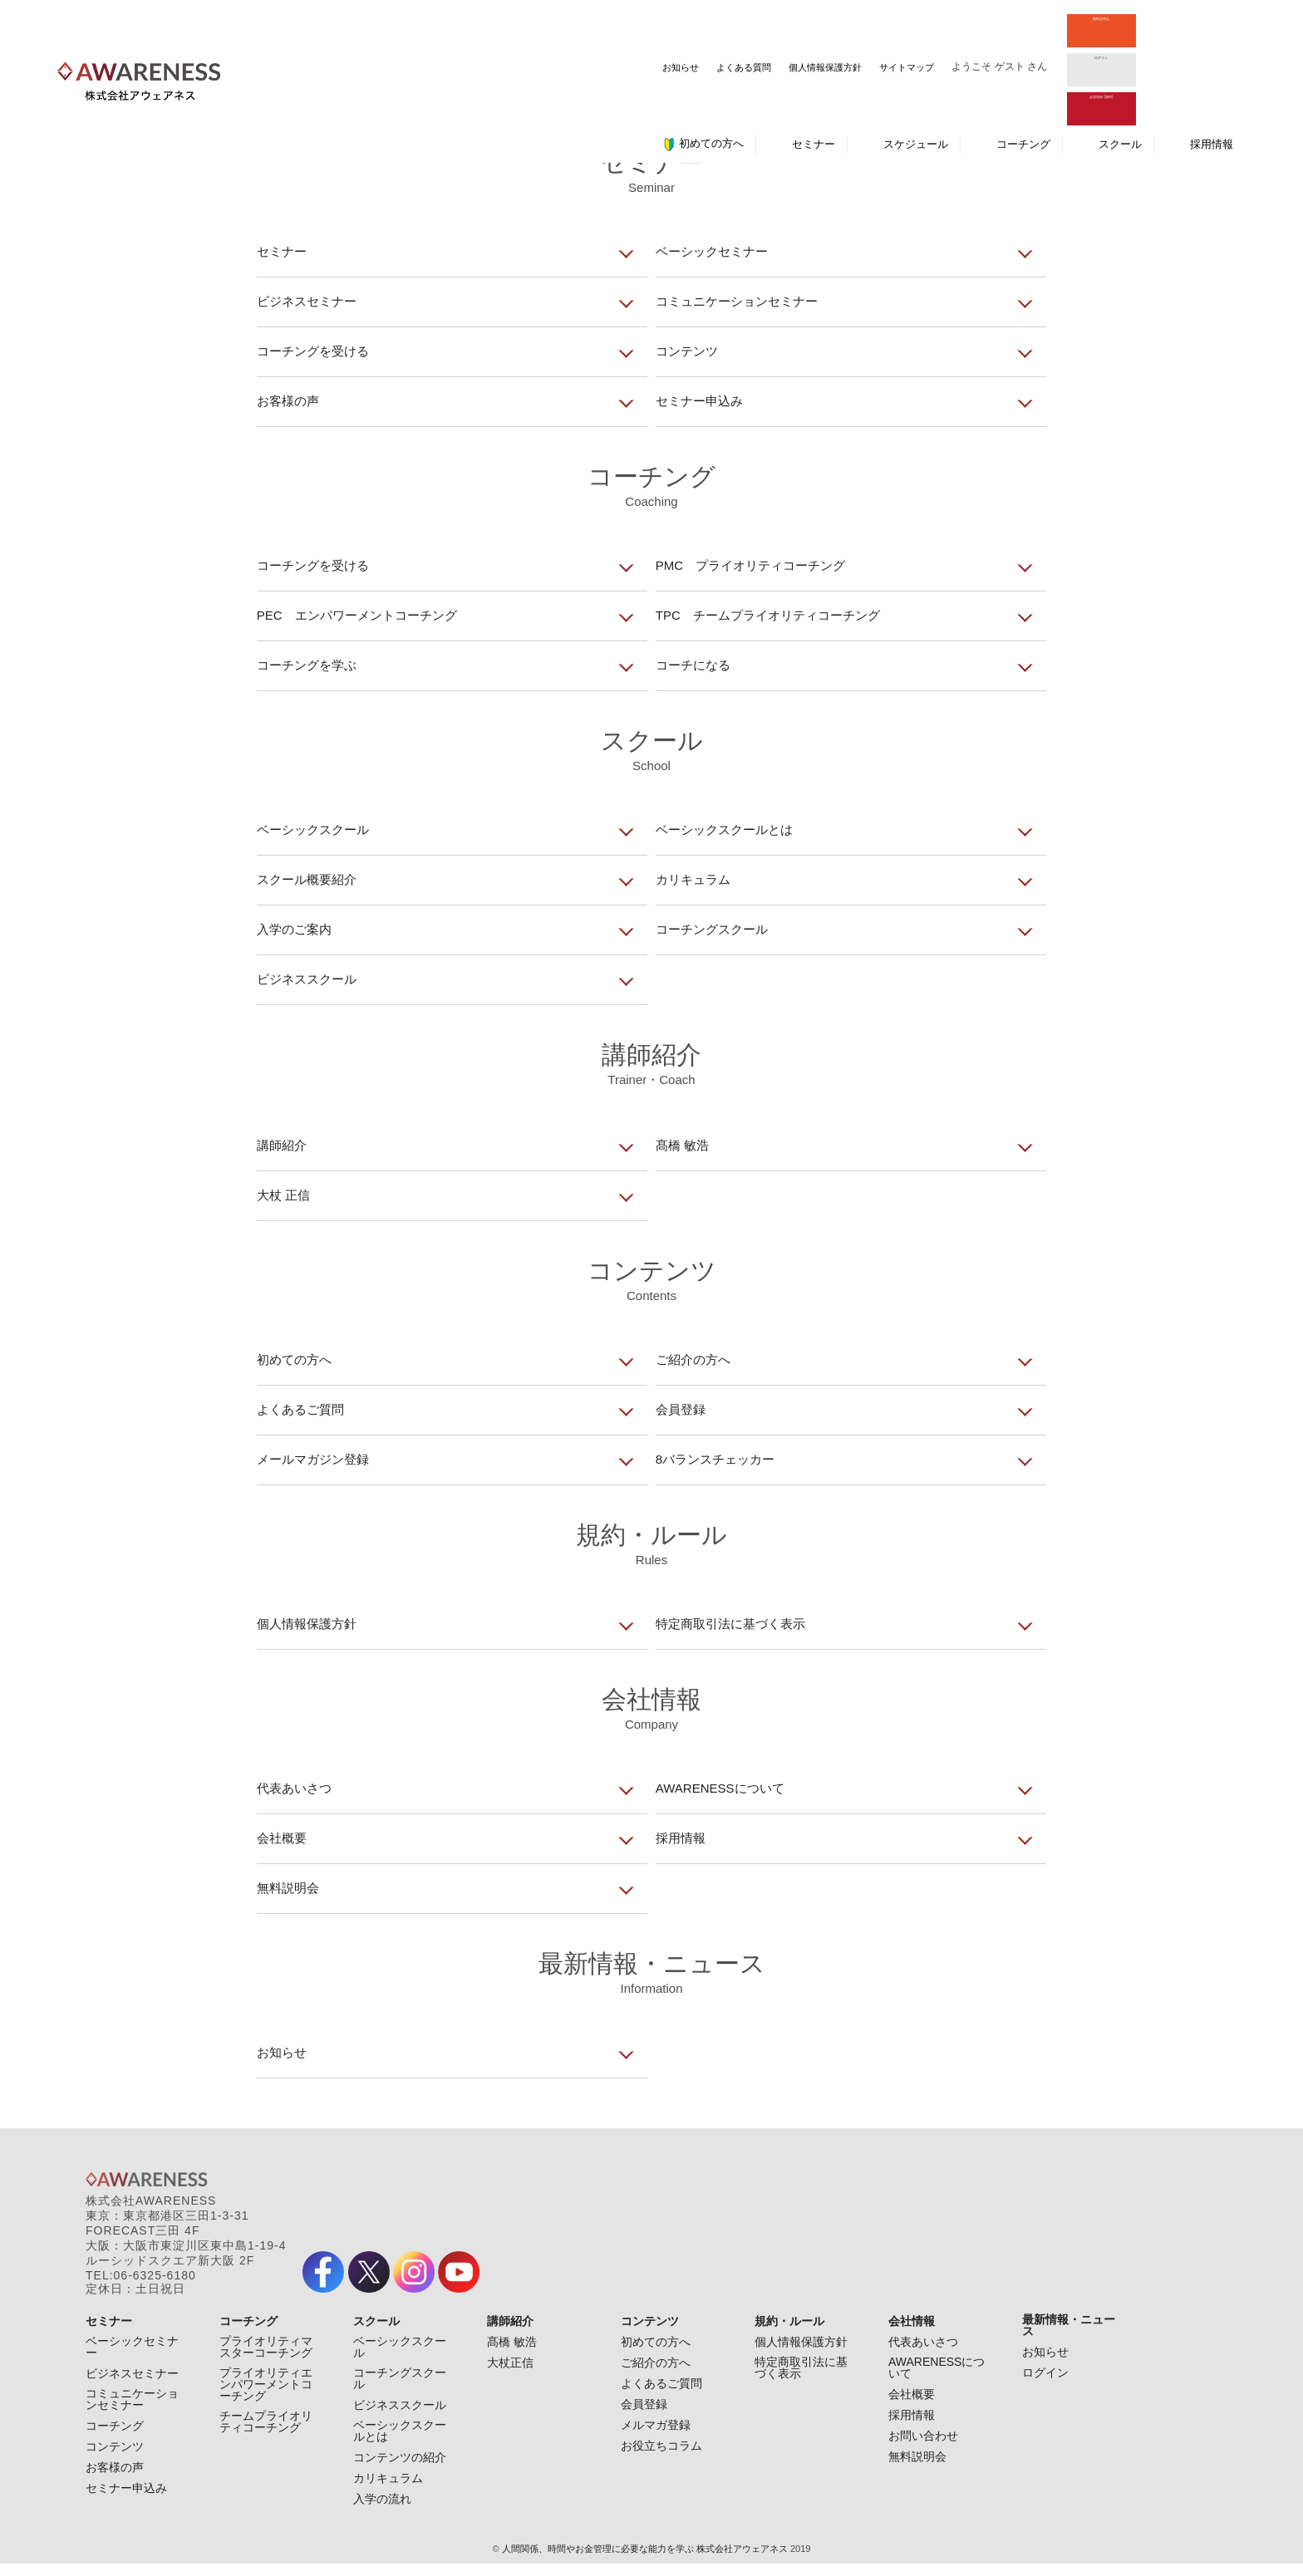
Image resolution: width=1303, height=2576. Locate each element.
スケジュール (915, 61)
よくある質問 (529, 26)
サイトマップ (692, 26)
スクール (1120, 61)
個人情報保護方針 (610, 26)
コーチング (1023, 61)
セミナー (813, 61)
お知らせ (466, 26)
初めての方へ (703, 60)
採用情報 (1211, 61)
